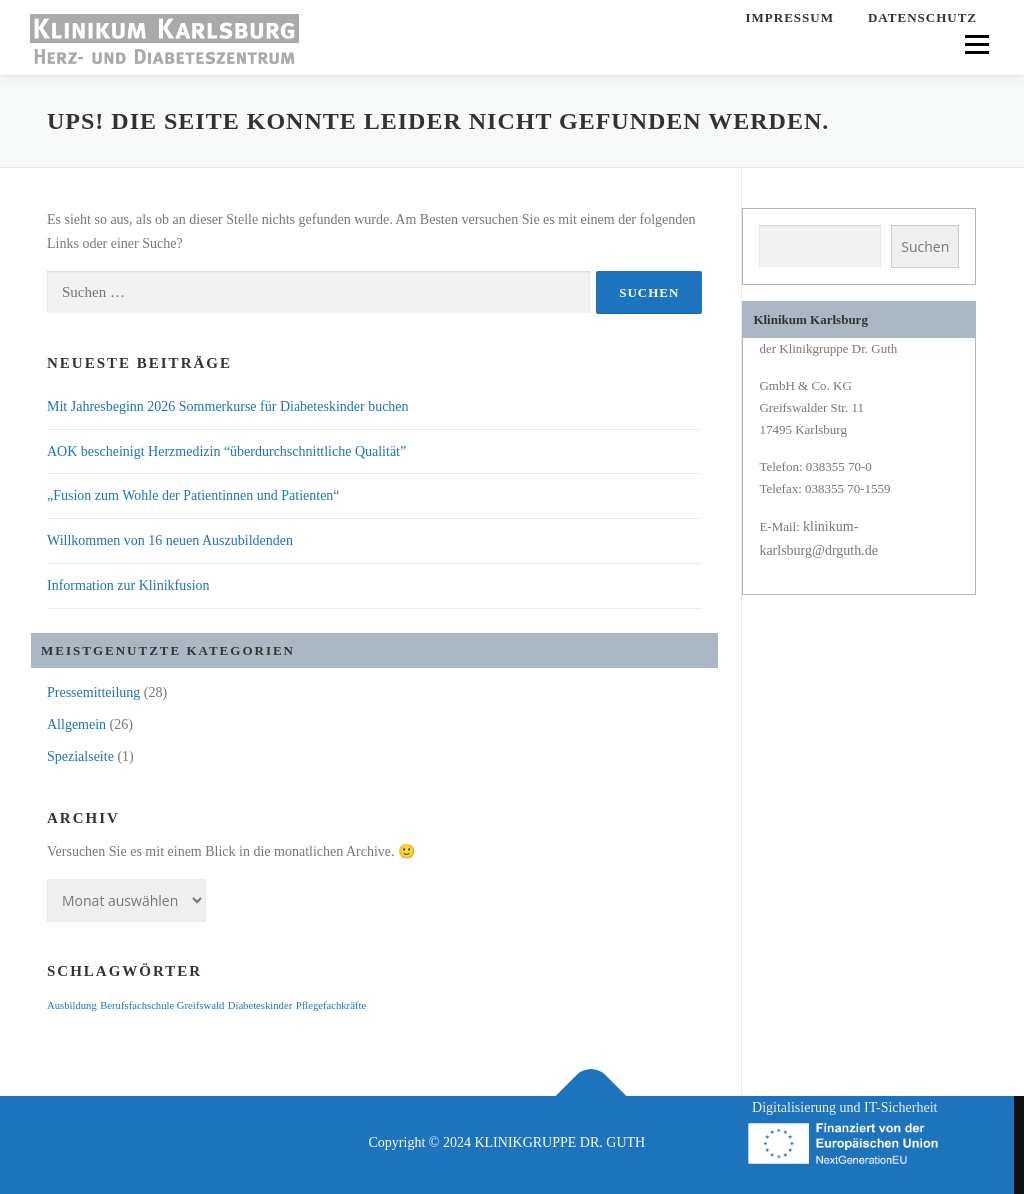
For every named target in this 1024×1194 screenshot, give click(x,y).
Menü (975, 44)
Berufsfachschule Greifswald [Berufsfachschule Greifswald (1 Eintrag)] (162, 1005)
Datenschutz (922, 17)
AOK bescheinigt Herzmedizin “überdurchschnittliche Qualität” (226, 451)
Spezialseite (80, 756)
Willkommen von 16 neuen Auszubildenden (170, 540)
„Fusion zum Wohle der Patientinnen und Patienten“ (193, 495)
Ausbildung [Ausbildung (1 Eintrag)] (72, 1005)
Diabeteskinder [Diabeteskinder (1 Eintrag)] (260, 1005)
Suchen (925, 246)
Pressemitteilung (93, 692)
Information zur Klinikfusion (128, 585)
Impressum (790, 17)
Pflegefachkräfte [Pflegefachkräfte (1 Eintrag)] (331, 1005)
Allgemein (76, 724)
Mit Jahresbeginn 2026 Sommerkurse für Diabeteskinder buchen (228, 406)
